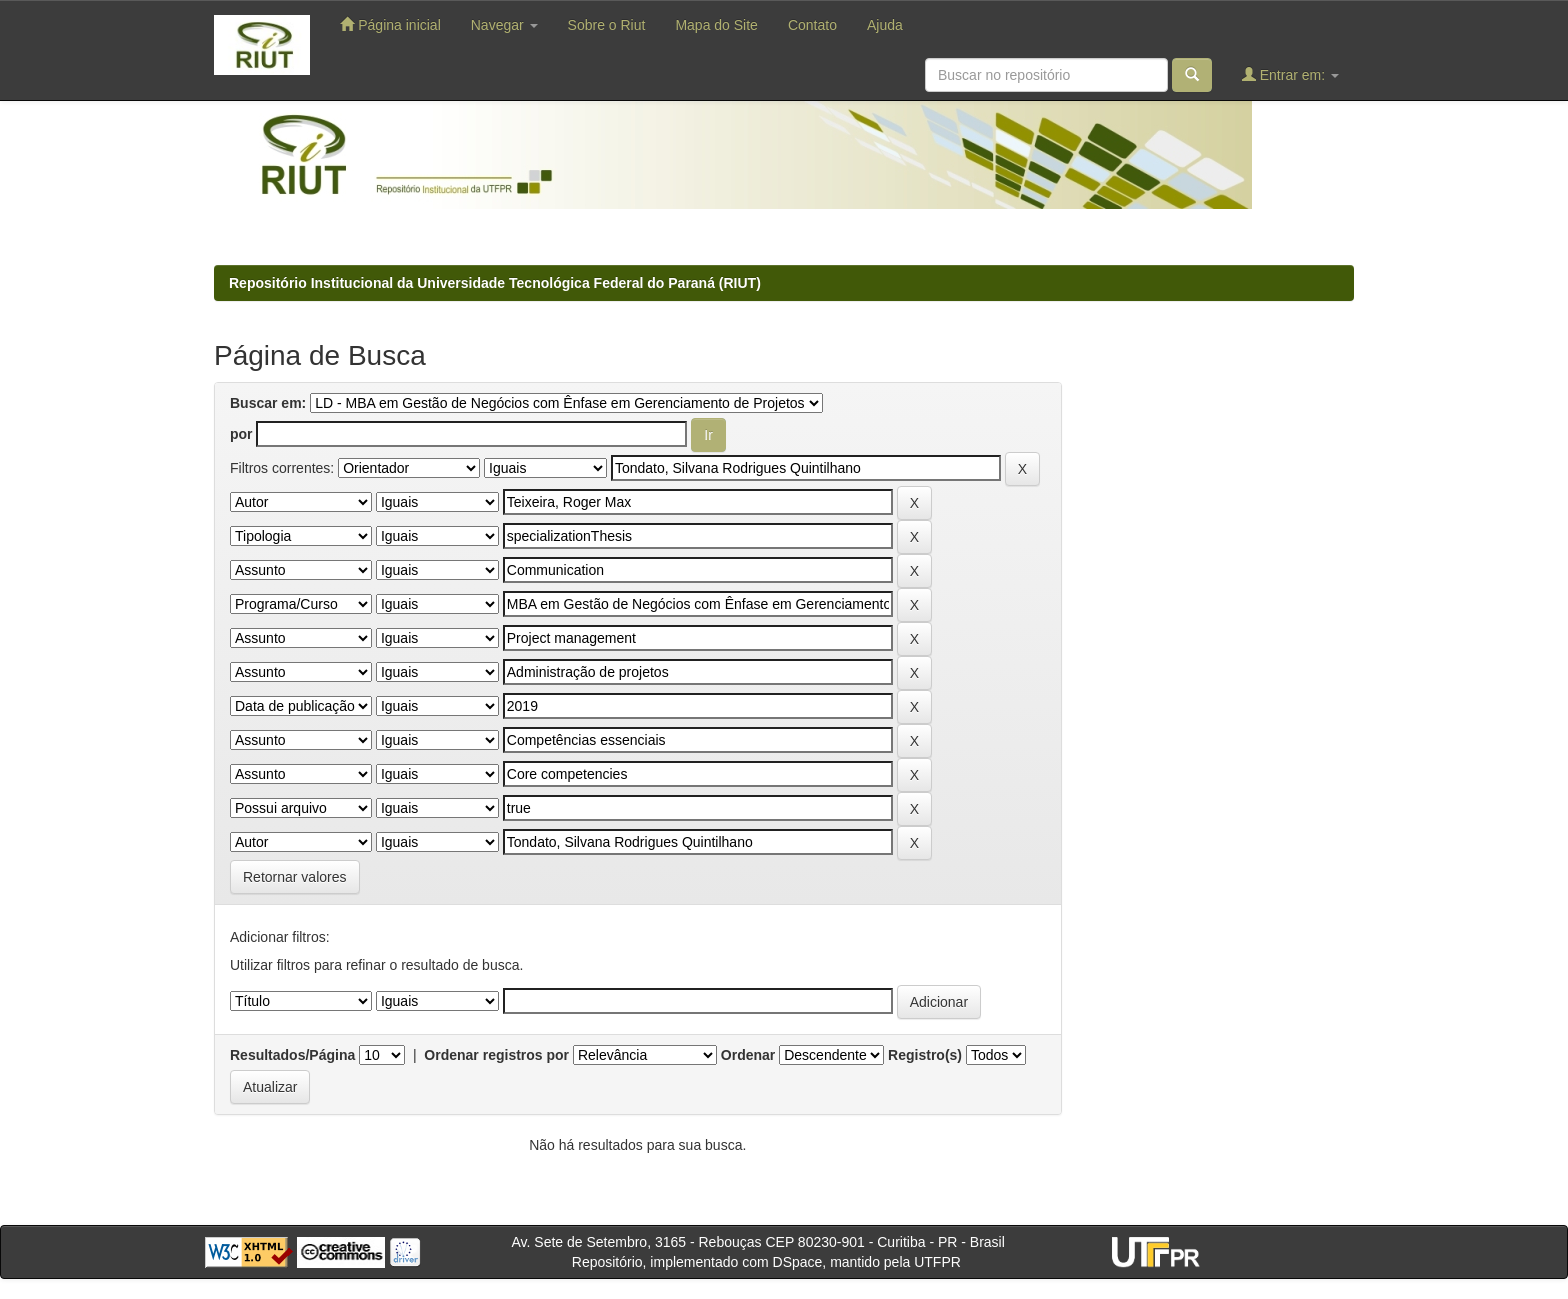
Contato (812, 25)
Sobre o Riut (607, 25)
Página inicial (390, 24)
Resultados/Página (292, 1055)
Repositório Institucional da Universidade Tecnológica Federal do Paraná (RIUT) (495, 283)
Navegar (504, 25)
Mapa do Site (716, 25)
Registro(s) (925, 1055)
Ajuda (885, 25)
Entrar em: (1290, 74)
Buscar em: (268, 403)
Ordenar (748, 1055)
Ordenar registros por (496, 1055)
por (241, 434)
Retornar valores (295, 877)
